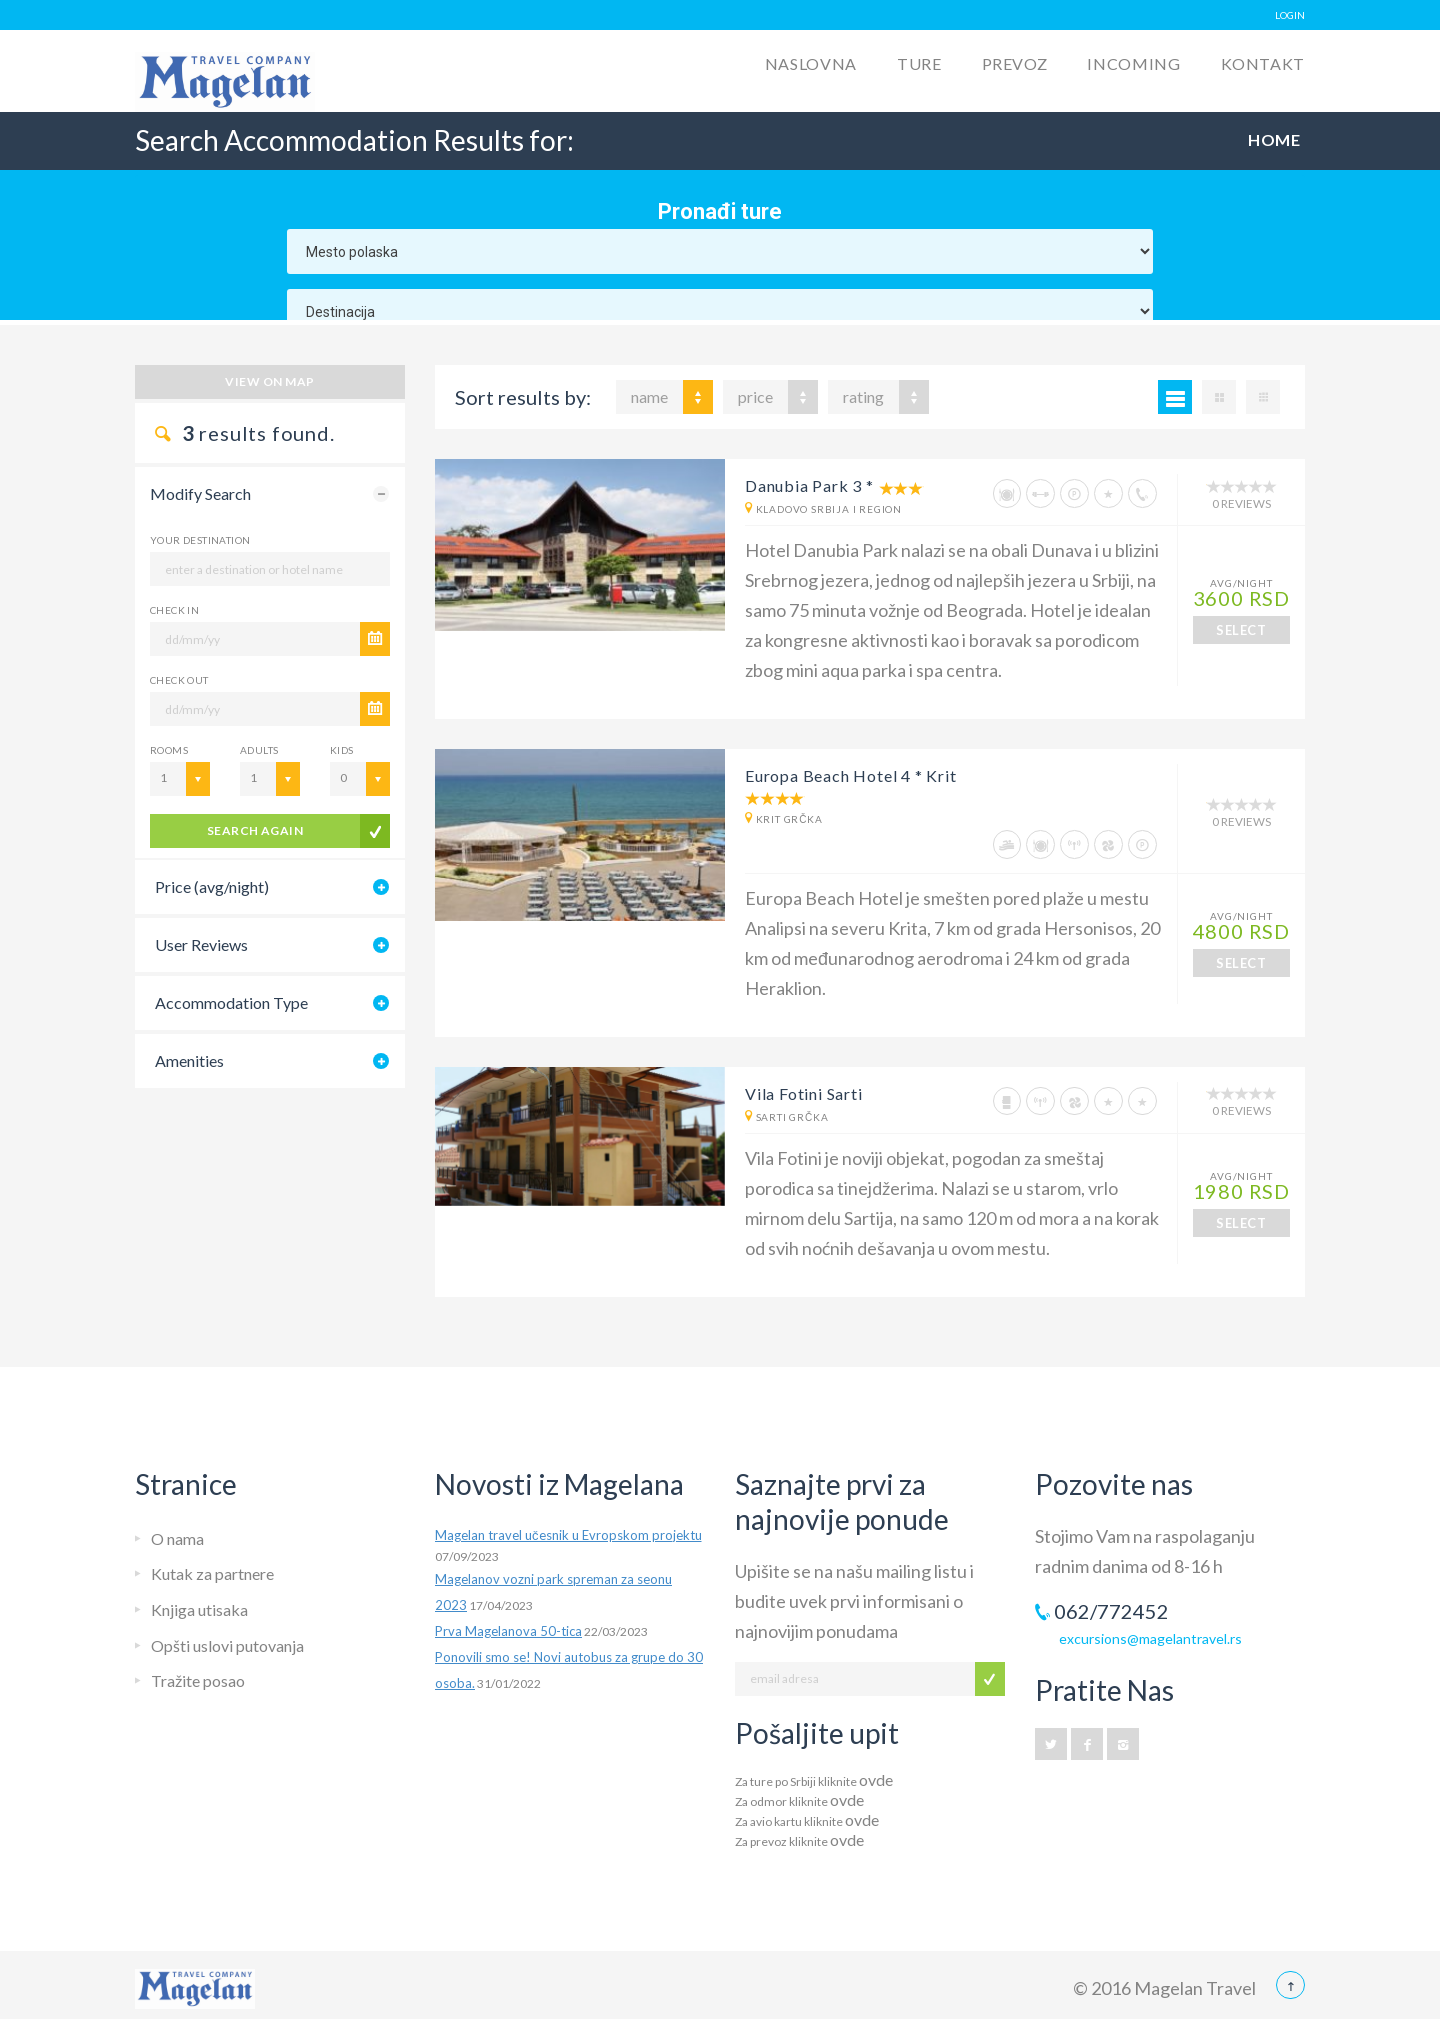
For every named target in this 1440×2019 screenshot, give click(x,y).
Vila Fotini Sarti (804, 1093)
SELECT (1241, 630)
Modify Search (200, 493)
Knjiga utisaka (199, 1609)
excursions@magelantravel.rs (1150, 1638)
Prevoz (1015, 63)
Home (1274, 139)
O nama (177, 1538)
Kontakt (1263, 63)
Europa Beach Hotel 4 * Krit (851, 775)
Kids (342, 750)
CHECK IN (174, 610)
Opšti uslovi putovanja (227, 1645)
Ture (919, 63)
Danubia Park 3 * (809, 485)
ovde (876, 1779)
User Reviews (201, 944)
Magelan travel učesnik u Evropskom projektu (568, 1535)
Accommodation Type (231, 1002)
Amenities (189, 1060)
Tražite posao (198, 1680)
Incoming (1133, 63)
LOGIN (1290, 15)
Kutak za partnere (212, 1573)
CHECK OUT (179, 680)
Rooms (169, 750)
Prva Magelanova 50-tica (508, 1631)
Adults (259, 750)
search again (255, 830)
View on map (269, 381)
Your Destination (200, 540)
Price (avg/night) (212, 886)
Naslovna (811, 63)
